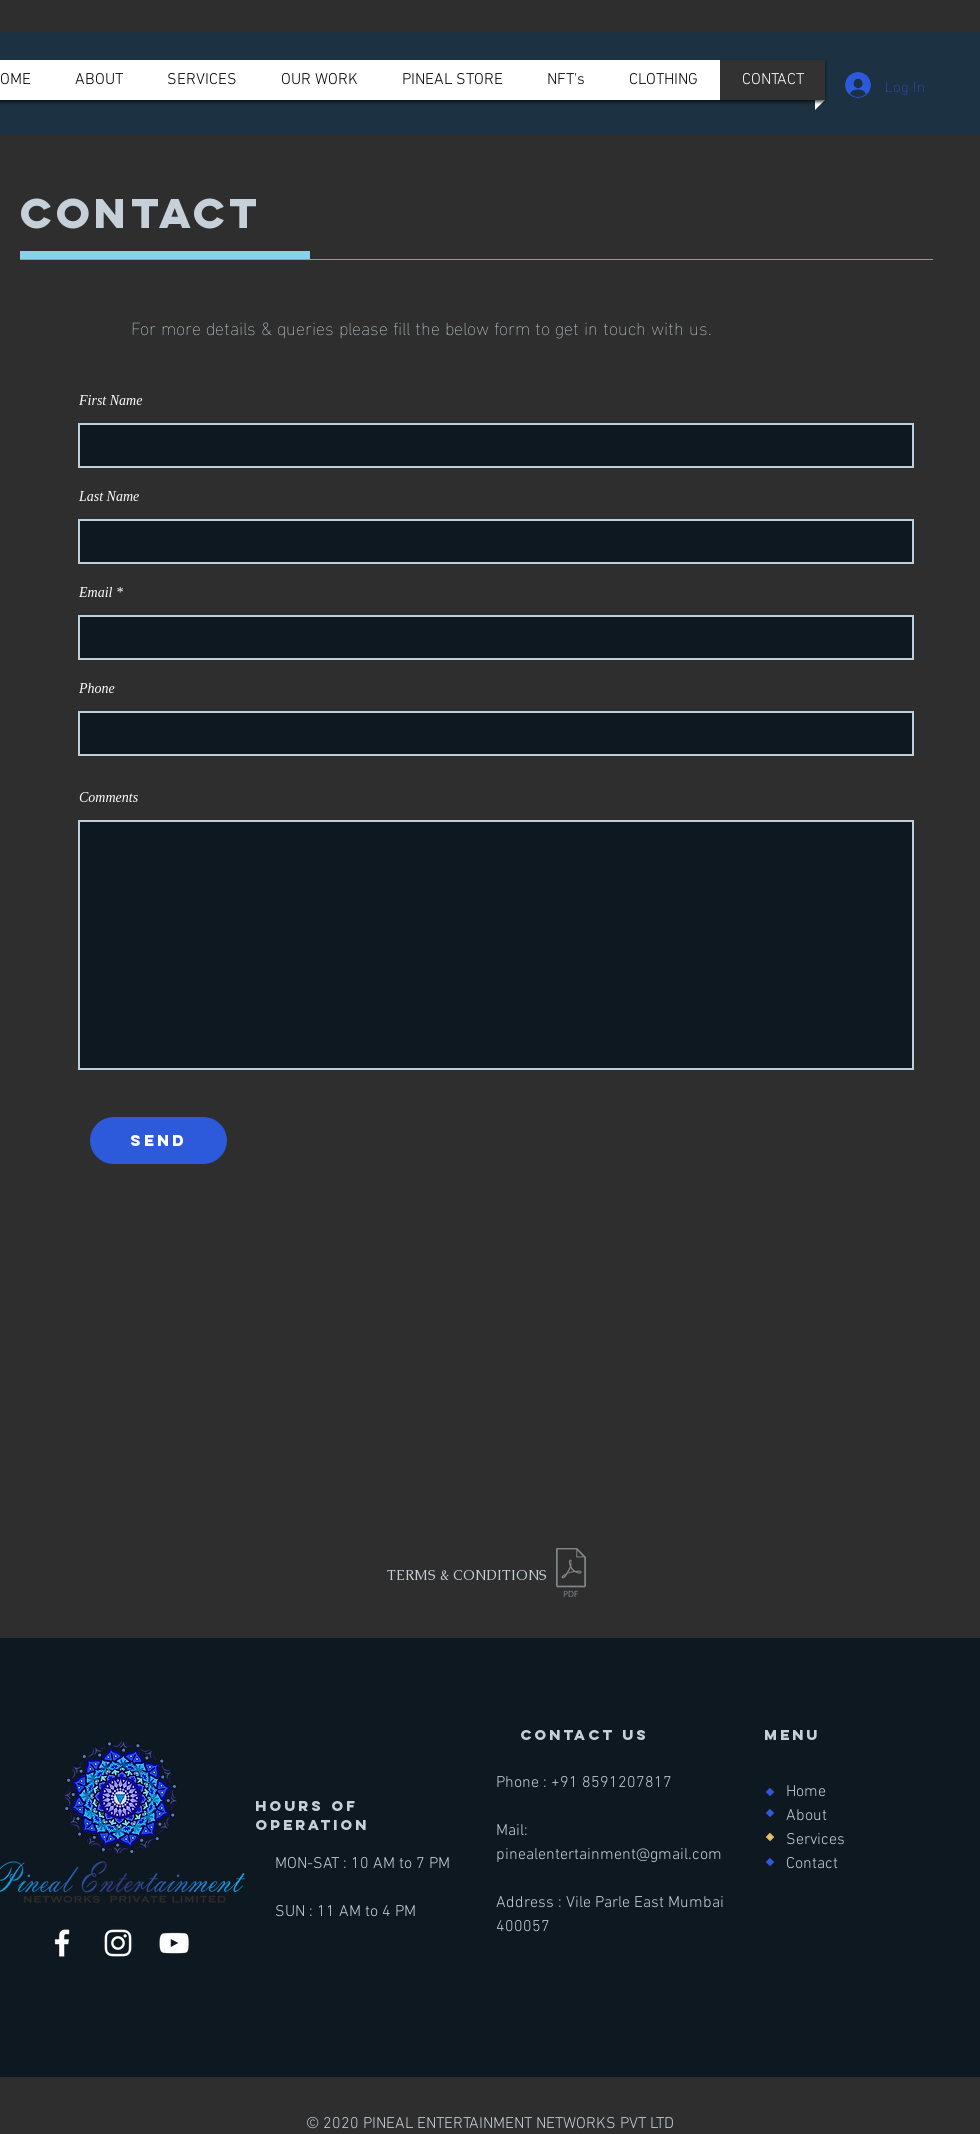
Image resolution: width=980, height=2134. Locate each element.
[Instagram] (118, 1943)
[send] (158, 1140)
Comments (108, 798)
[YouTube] (174, 1943)
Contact (812, 1864)
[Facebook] (62, 1943)
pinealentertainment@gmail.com (609, 1855)
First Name (110, 401)
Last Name (109, 497)
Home (806, 1792)
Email (95, 593)
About (806, 1816)
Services (815, 1840)
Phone (97, 689)
